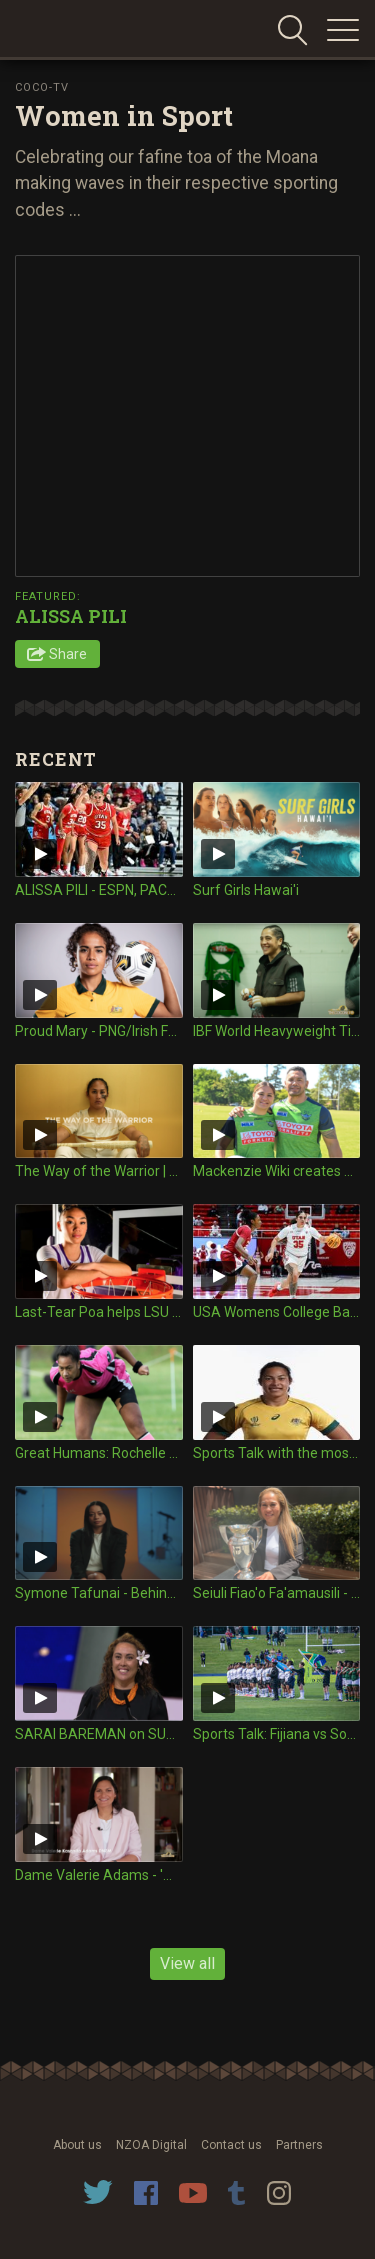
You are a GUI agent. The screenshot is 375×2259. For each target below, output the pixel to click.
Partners (299, 2145)
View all (187, 1963)
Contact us (231, 2145)
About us (77, 2145)
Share (68, 654)
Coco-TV (42, 87)
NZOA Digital (151, 2145)
